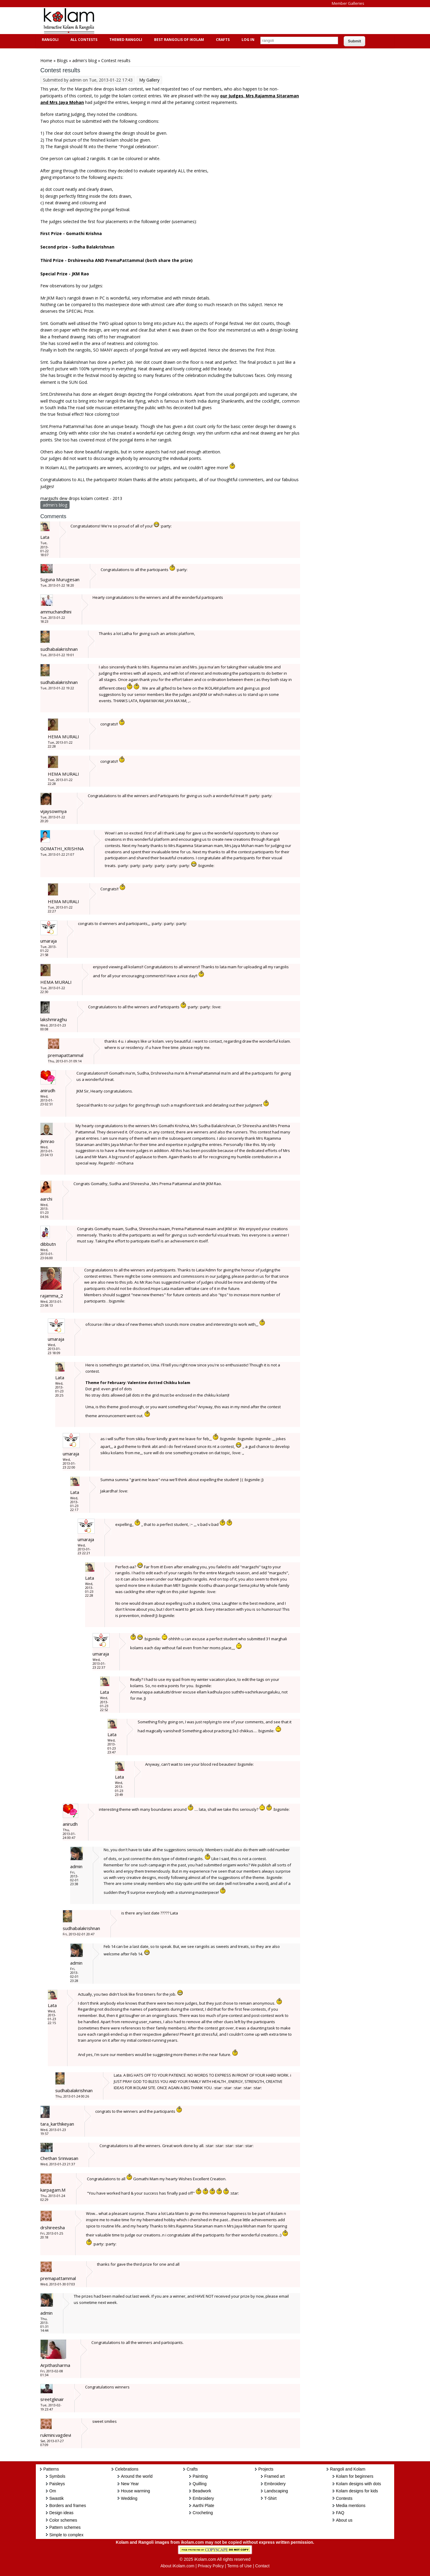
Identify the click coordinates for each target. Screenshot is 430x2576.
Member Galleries (348, 3)
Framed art (274, 2476)
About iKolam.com (177, 2565)
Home (46, 60)
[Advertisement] (210, 20)
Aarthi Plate (203, 2505)
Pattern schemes (65, 2527)
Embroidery (203, 2498)
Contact (262, 2565)
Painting (200, 2476)
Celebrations (127, 2469)
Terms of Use (239, 2565)
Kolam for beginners (354, 2476)
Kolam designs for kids (357, 2490)
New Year (130, 2483)
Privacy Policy (211, 2565)
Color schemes (63, 2520)
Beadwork (202, 2490)
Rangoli (49, 39)
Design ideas (61, 2512)
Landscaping (276, 2490)
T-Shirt (270, 2498)
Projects (266, 2469)
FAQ (340, 2512)
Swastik (56, 2498)
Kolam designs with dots (358, 2483)
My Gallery (149, 80)
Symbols (57, 2476)
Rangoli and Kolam (347, 2469)
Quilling (200, 2483)
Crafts (222, 39)
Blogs (62, 60)
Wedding (129, 2498)
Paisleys (57, 2483)
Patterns (51, 2469)
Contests (344, 2498)
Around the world (137, 2476)
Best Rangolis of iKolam (178, 39)
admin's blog (84, 60)
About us (344, 2520)
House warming (135, 2490)
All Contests (83, 39)
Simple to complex (66, 2534)
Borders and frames (67, 2505)
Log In (248, 39)
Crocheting (203, 2512)
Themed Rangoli (125, 39)
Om (52, 2490)
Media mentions (351, 2505)
